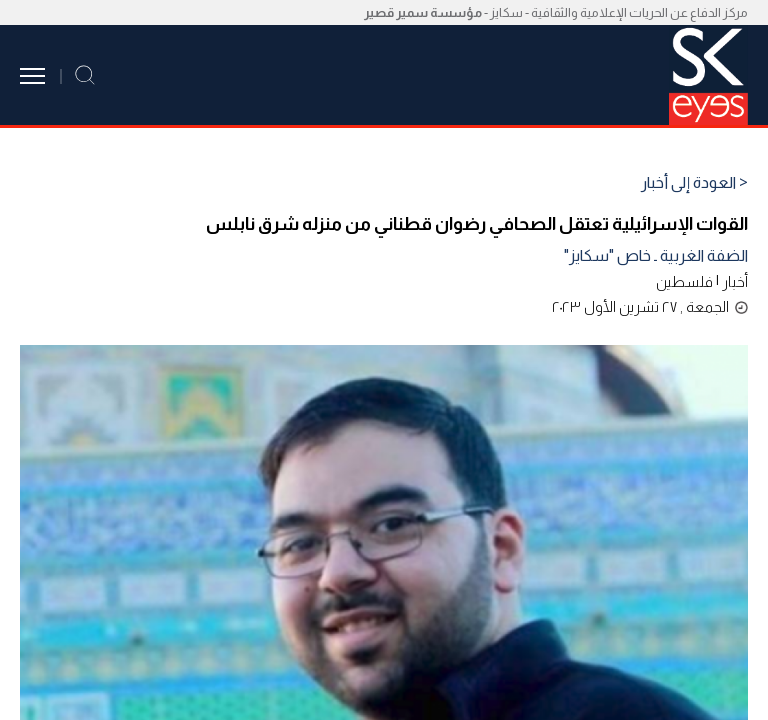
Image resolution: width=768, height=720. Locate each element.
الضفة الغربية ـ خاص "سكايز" (656, 255)
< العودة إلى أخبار (694, 183)
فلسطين (684, 281)
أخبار (735, 281)
